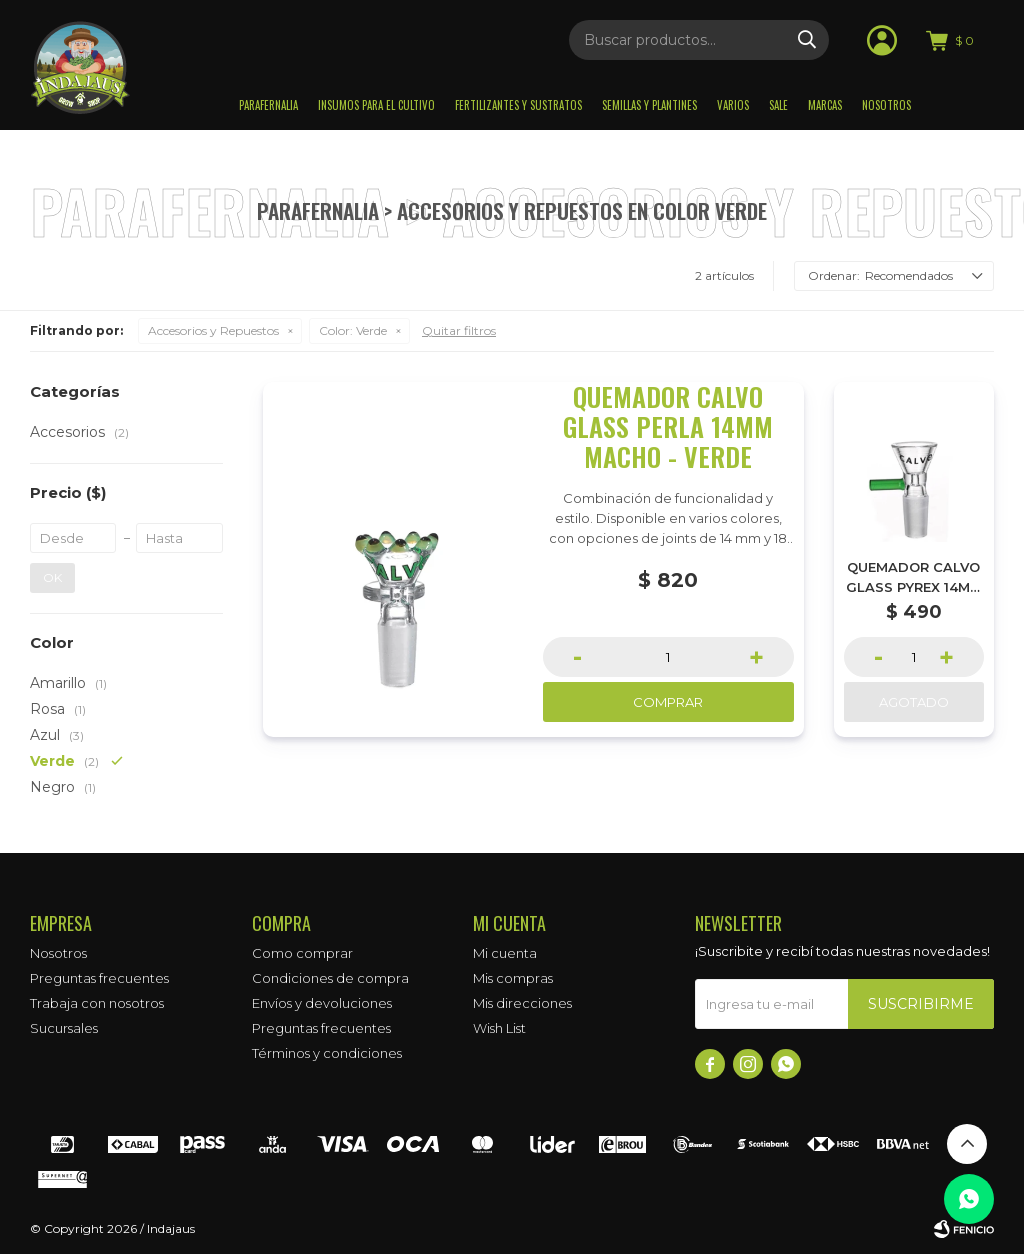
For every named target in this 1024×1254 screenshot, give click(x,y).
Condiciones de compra (330, 978)
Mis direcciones (522, 1003)
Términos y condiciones (327, 1053)
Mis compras (513, 978)
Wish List (499, 1028)
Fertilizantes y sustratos (518, 105)
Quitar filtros (459, 330)
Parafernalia (268, 105)
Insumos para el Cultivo (376, 105)
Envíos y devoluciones (322, 1003)
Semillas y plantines (649, 105)
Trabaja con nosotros (97, 1003)
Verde (353, 330)
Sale (778, 105)
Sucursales (64, 1028)
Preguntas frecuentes (99, 978)
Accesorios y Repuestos (213, 330)
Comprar (668, 702)
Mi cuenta (505, 953)
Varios (733, 105)
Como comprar (302, 953)
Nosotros (886, 105)
